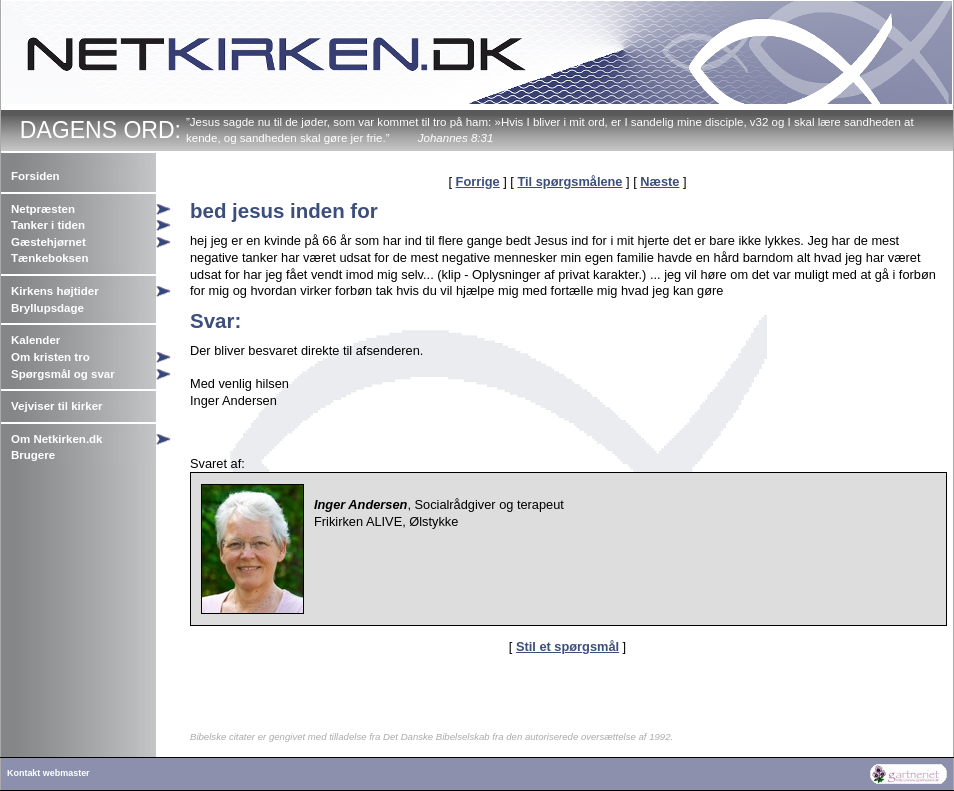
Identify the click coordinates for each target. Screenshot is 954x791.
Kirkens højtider (55, 291)
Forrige (478, 181)
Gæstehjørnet (48, 242)
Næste (659, 181)
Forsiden (35, 176)
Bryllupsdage (47, 308)
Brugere (33, 455)
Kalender (35, 340)
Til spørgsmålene (569, 181)
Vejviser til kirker (57, 406)
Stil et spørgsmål (567, 646)
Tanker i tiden (48, 225)
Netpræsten (43, 209)
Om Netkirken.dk (57, 439)
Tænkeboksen (49, 258)
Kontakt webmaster (48, 773)
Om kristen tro (50, 357)
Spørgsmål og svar (63, 374)
